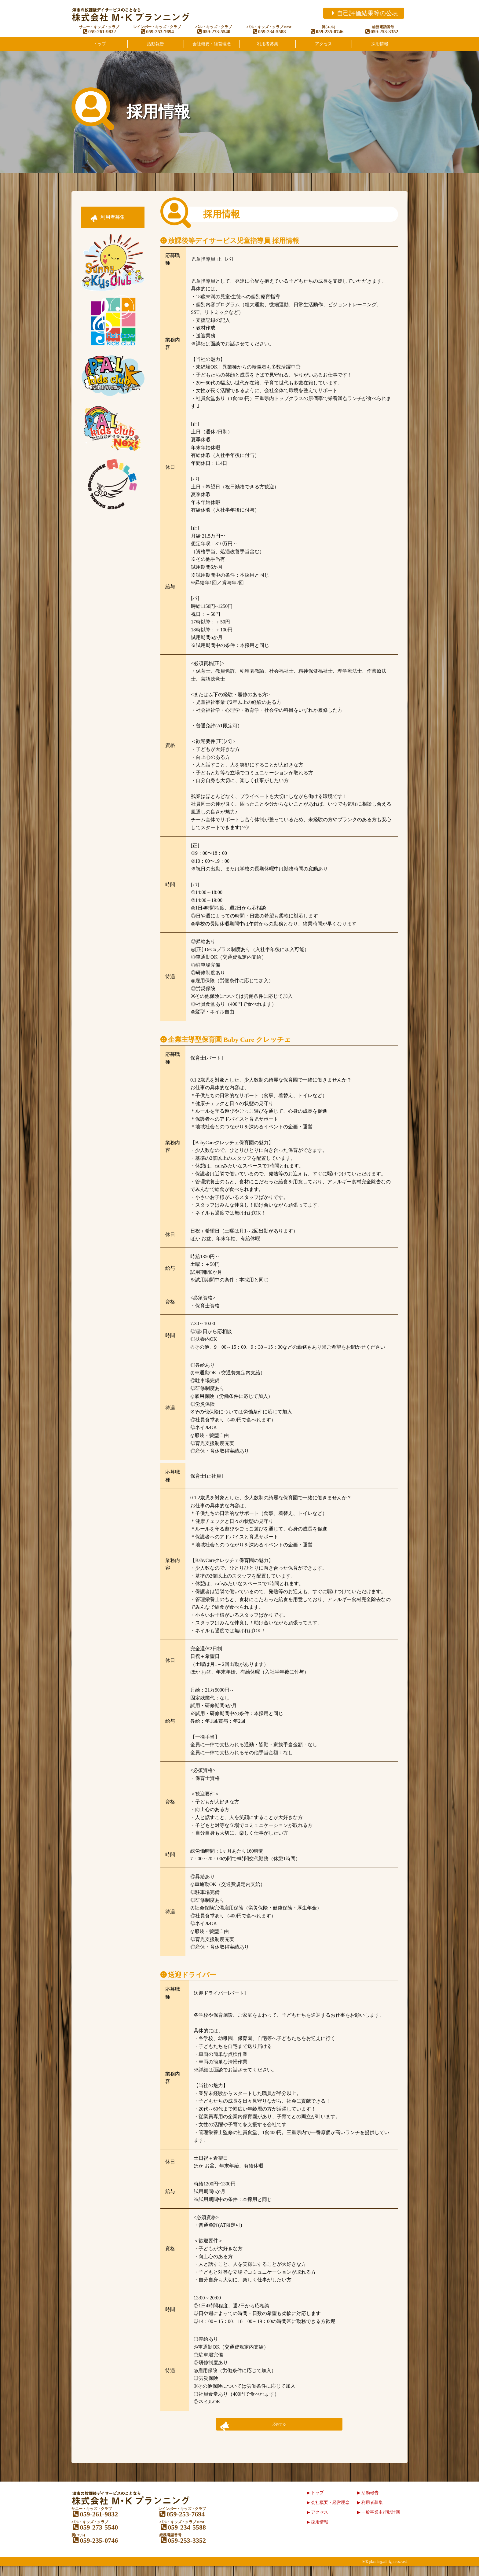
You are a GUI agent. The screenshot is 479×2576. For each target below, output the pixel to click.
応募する (279, 2428)
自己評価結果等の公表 (363, 13)
